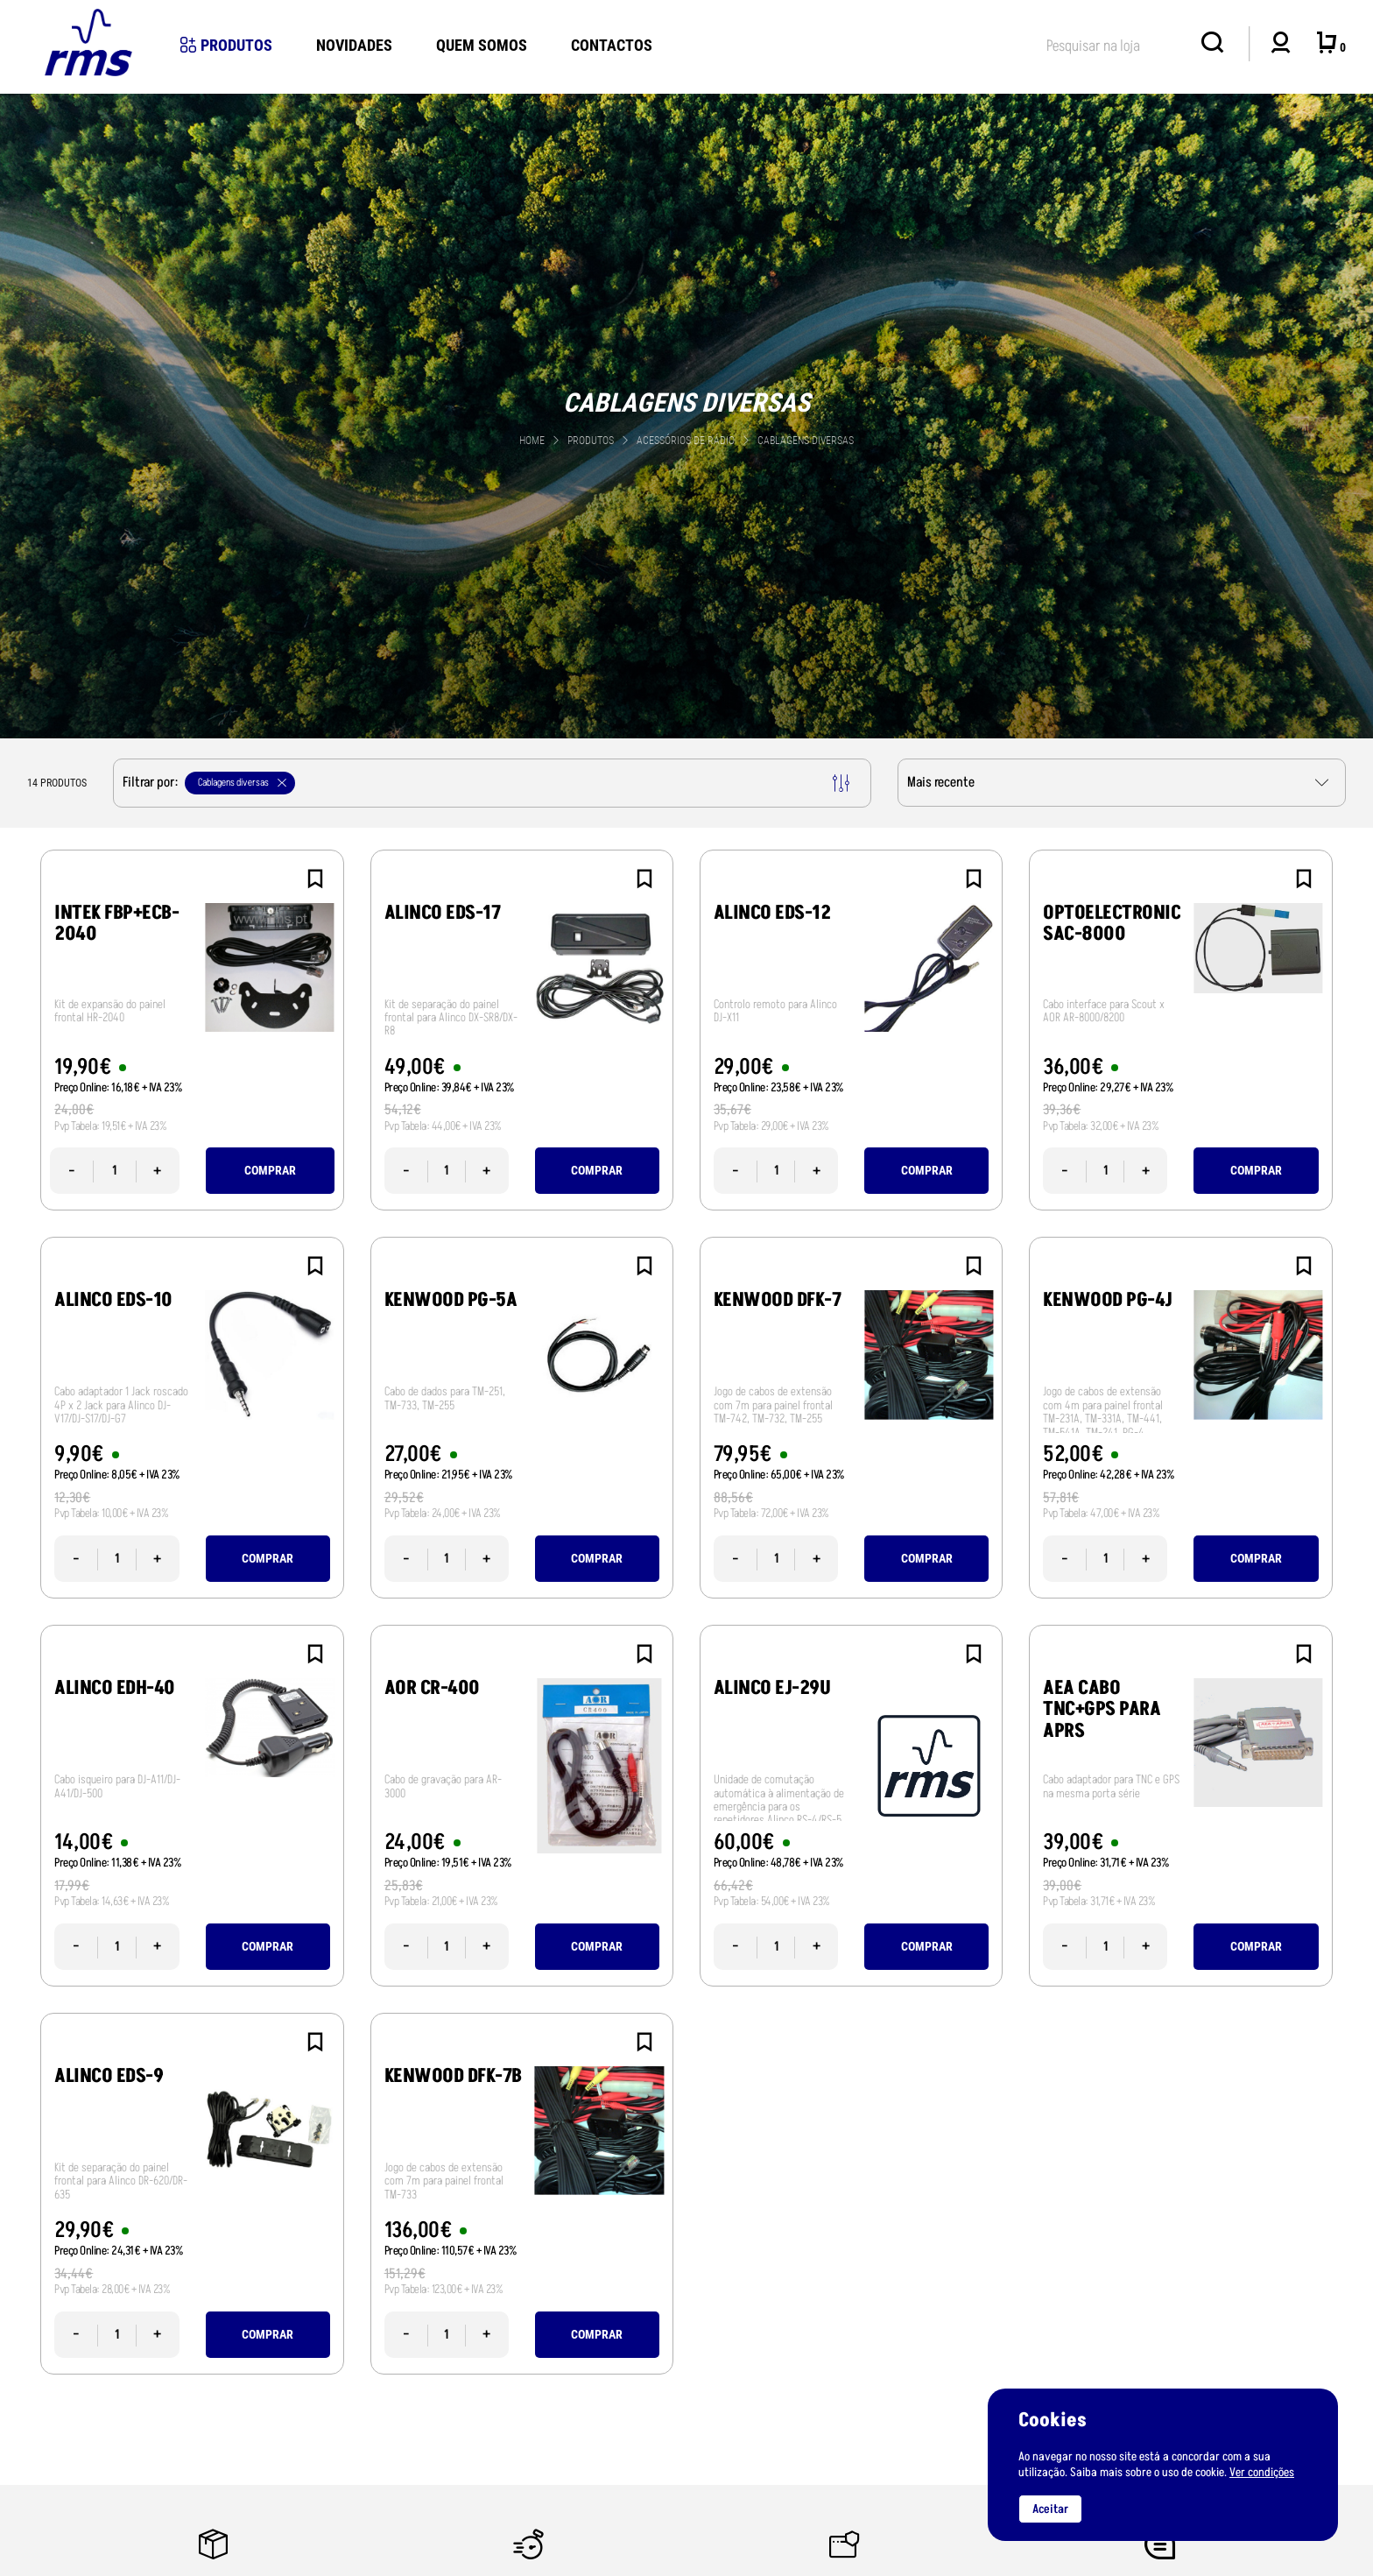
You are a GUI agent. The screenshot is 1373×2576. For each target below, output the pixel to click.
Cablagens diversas (805, 440)
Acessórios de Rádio (687, 440)
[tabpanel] (686, 416)
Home (532, 440)
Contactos (611, 45)
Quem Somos (481, 45)
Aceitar (1050, 2509)
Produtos (226, 45)
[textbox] (1114, 42)
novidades (354, 45)
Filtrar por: (486, 783)
